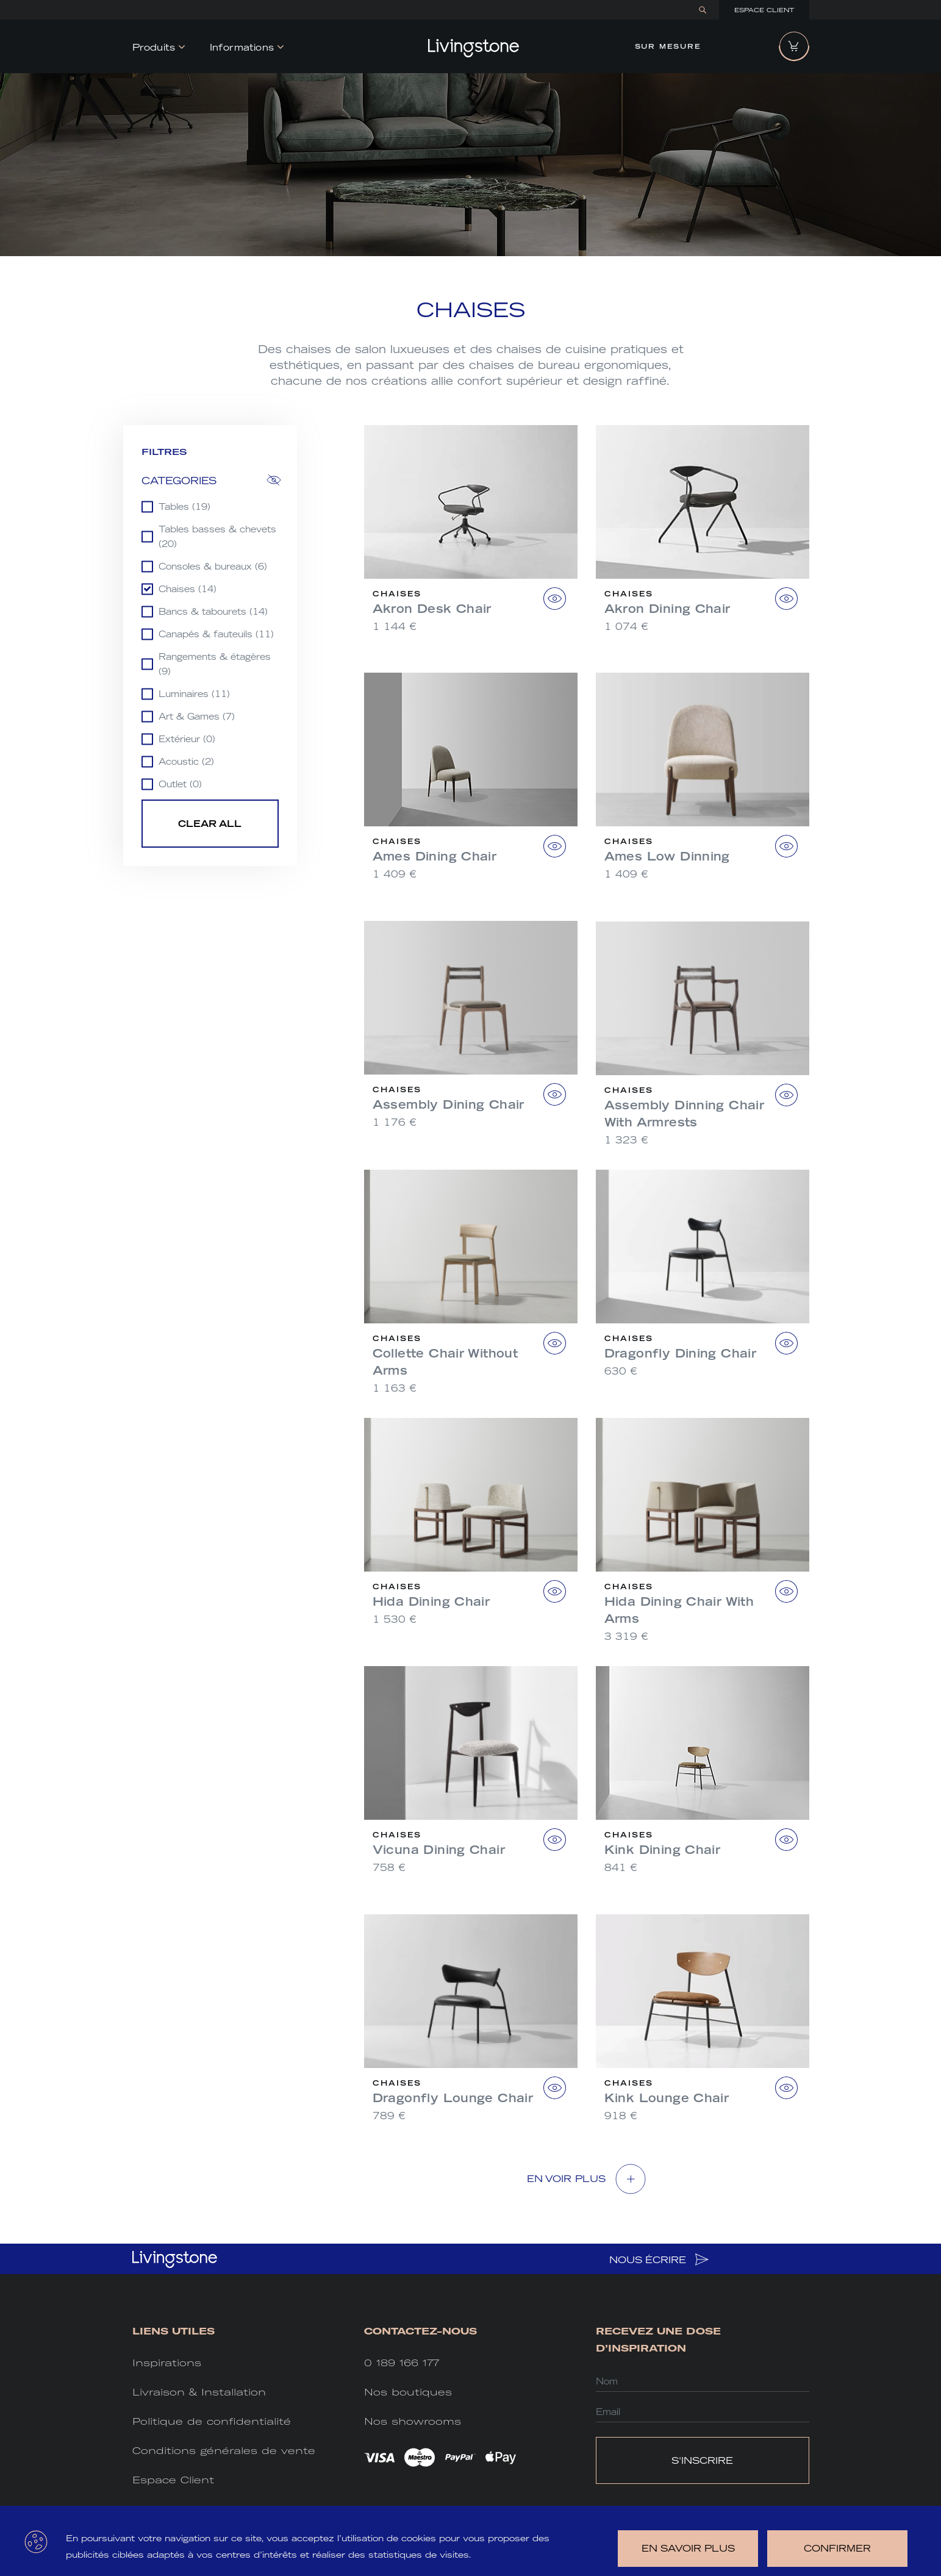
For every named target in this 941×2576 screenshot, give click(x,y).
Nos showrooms (412, 2421)
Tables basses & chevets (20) (217, 536)
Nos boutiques (408, 2392)
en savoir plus (688, 2548)
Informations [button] (242, 47)
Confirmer (837, 2548)
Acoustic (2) (186, 761)
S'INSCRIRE (702, 2460)
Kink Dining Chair (662, 1849)
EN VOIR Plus (566, 2178)
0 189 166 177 (401, 2363)
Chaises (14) (187, 589)
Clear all (210, 823)
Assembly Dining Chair (448, 1104)
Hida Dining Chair (431, 1601)
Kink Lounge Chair (666, 2098)
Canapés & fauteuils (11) (216, 634)
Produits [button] (154, 47)
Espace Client (764, 10)
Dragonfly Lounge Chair (453, 2098)
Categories (178, 480)
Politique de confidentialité (211, 2421)
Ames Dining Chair (435, 856)
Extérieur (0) (187, 739)
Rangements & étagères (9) (215, 664)
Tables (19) (184, 506)
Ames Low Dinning (667, 856)
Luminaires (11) (194, 694)
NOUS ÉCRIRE (659, 2259)
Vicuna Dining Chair (439, 1849)
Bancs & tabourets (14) (213, 611)
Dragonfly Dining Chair (680, 1353)
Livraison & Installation (199, 2392)
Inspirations (166, 2363)
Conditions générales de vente (223, 2450)
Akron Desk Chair (432, 608)
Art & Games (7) (197, 716)
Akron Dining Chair (667, 608)
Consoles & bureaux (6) (213, 566)
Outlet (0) (180, 784)
